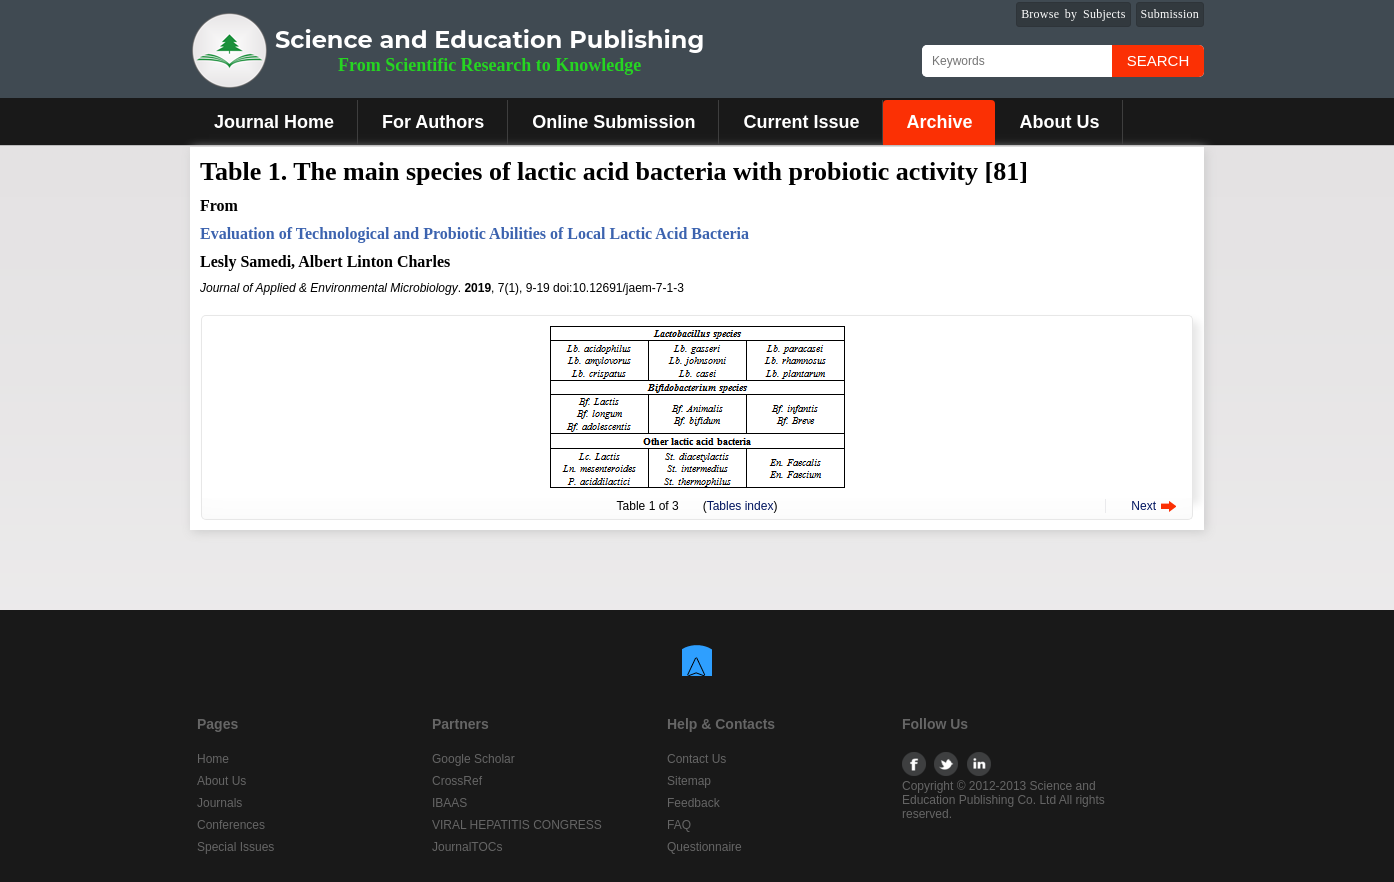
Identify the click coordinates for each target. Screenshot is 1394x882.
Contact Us (696, 759)
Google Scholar (473, 759)
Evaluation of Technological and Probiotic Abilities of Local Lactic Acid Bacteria (474, 233)
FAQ (679, 825)
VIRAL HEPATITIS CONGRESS (517, 825)
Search (1158, 60)
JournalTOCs (467, 847)
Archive (939, 122)
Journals (219, 803)
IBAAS (449, 803)
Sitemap (689, 781)
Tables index (740, 506)
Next (1143, 506)
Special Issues (235, 847)
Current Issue (801, 122)
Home (213, 759)
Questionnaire (704, 847)
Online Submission (613, 122)
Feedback (693, 803)
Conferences (231, 825)
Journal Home (274, 122)
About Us (1059, 122)
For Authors (433, 122)
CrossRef (457, 781)
